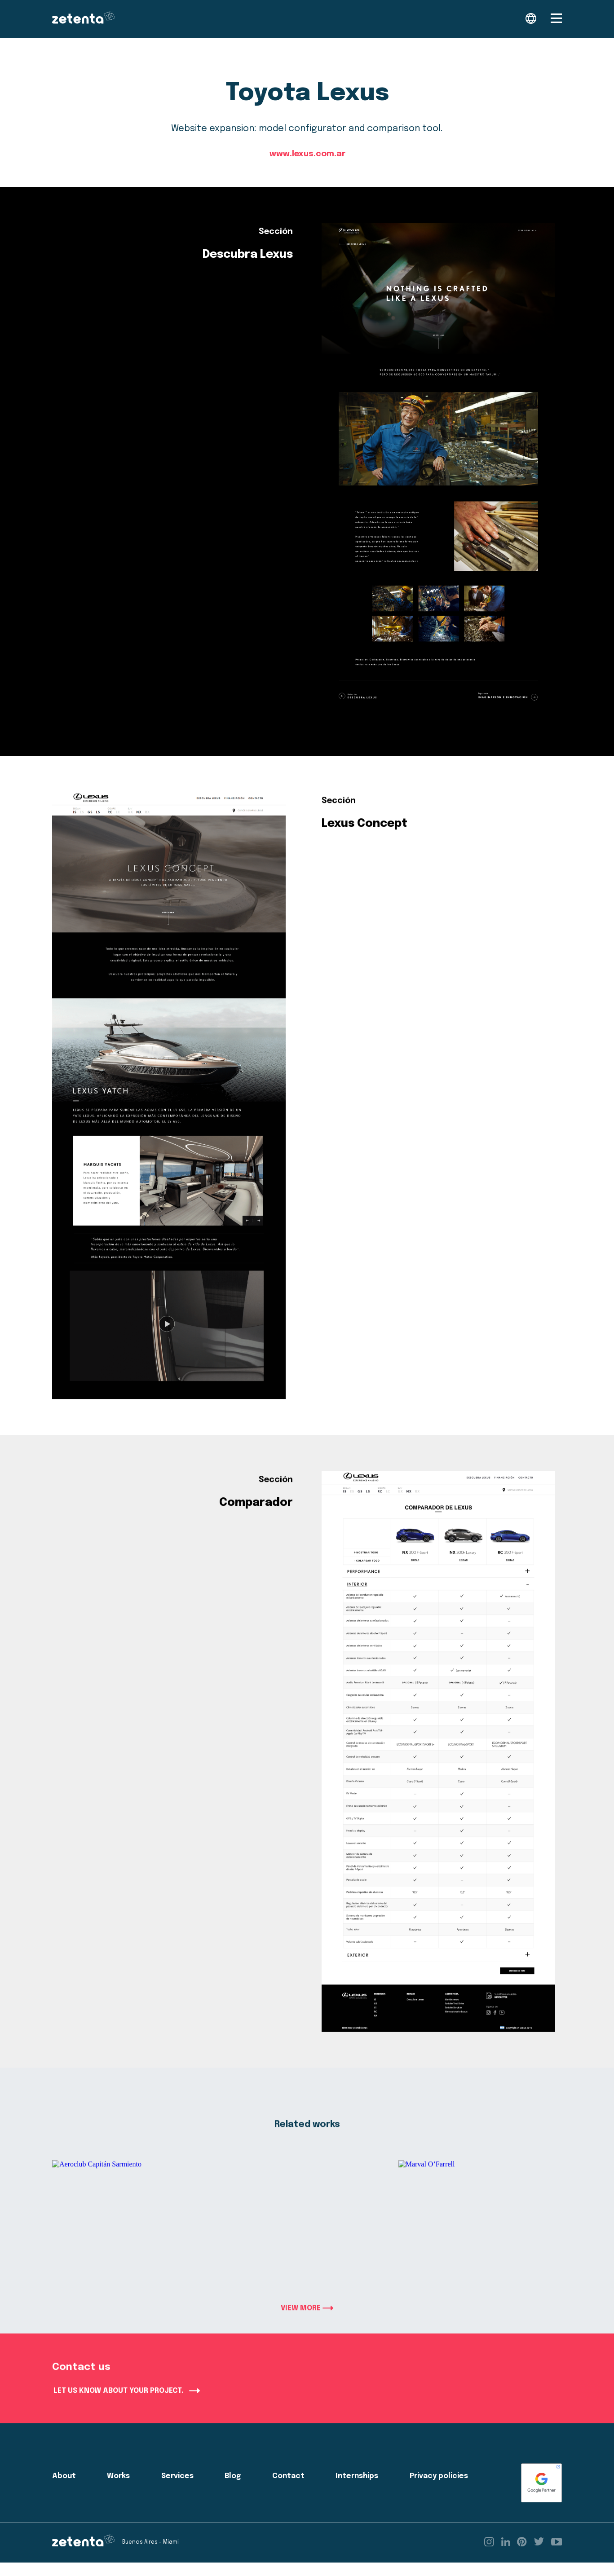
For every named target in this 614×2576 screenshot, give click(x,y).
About (64, 2489)
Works (118, 2489)
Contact (288, 2489)
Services (177, 2489)
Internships (357, 2489)
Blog (233, 2489)
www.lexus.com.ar (307, 155)
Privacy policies (439, 2489)
